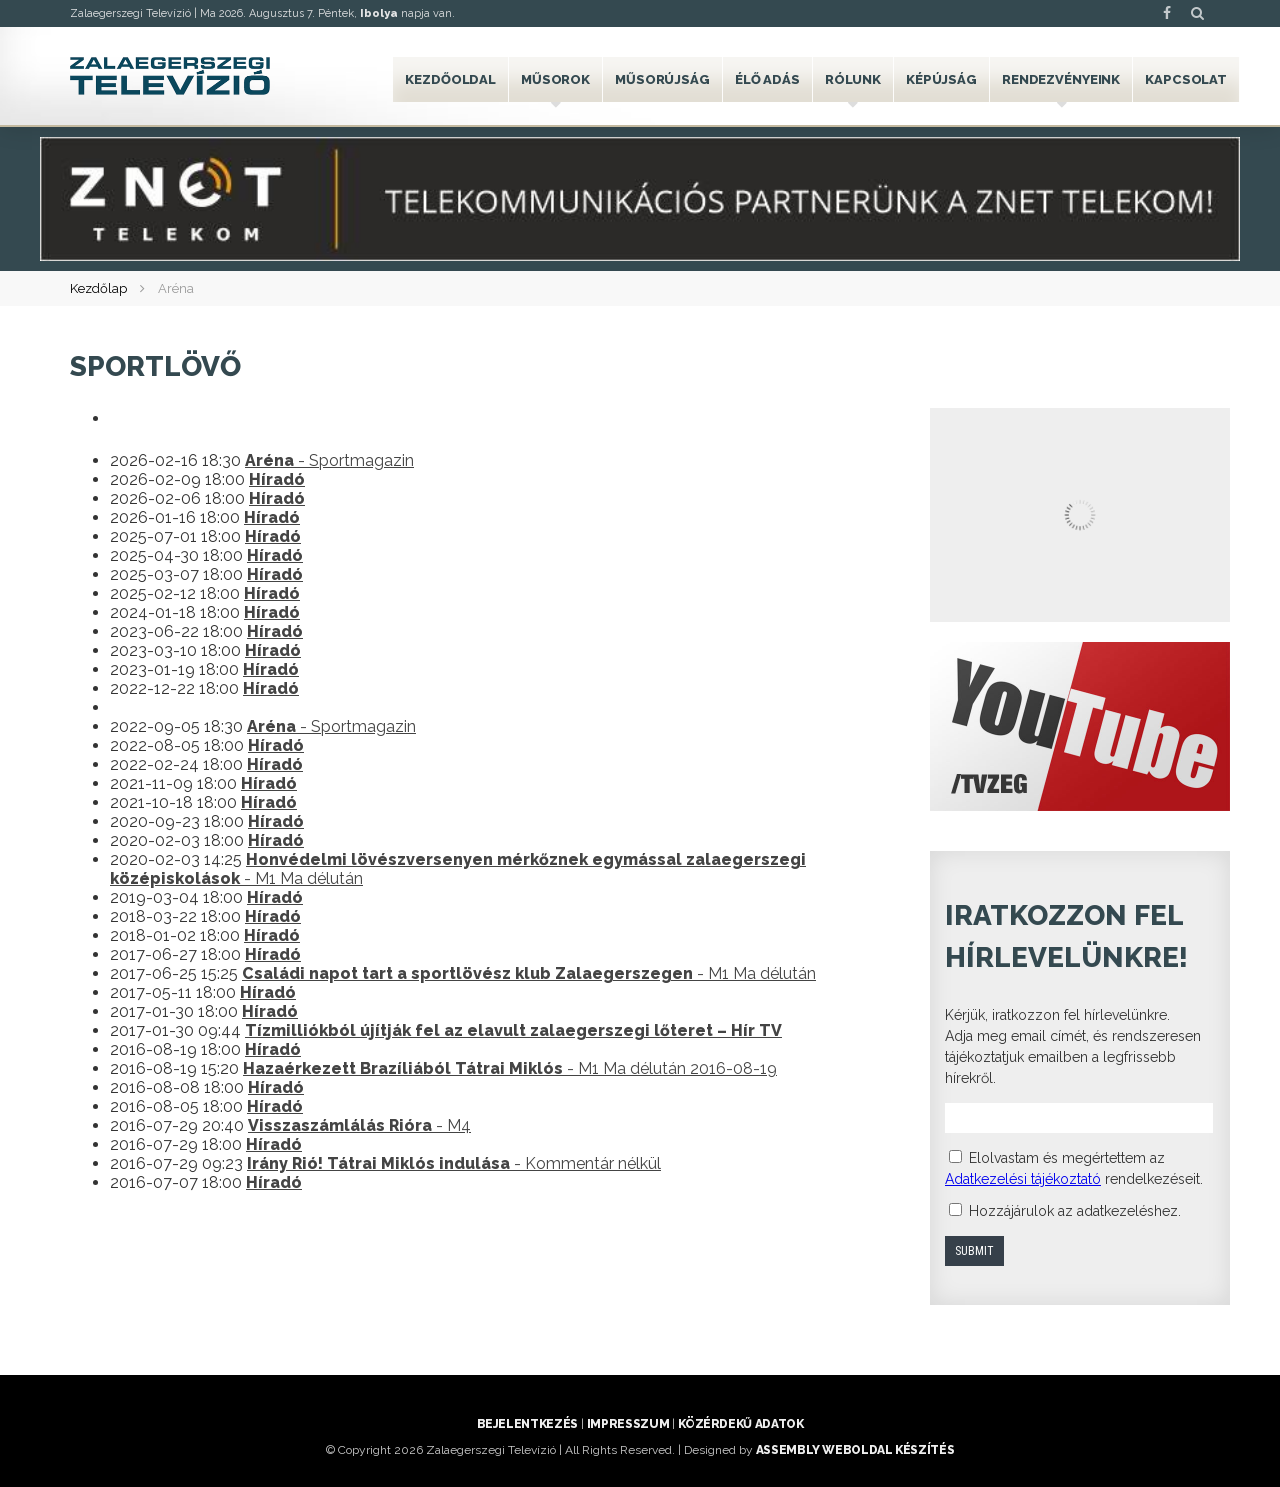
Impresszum (628, 1424)
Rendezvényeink (1061, 79)
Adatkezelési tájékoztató (1023, 1179)
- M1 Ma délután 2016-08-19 (510, 1068)
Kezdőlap (98, 288)
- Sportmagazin (329, 460)
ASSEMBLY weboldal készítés (855, 1450)
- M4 (359, 1125)
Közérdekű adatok (740, 1424)
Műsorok (555, 79)
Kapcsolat (1186, 79)
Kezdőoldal (450, 79)
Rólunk (853, 79)
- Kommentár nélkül (454, 1163)
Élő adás (767, 79)
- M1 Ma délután (529, 973)
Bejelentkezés (527, 1424)
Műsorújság (662, 79)
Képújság (941, 79)
